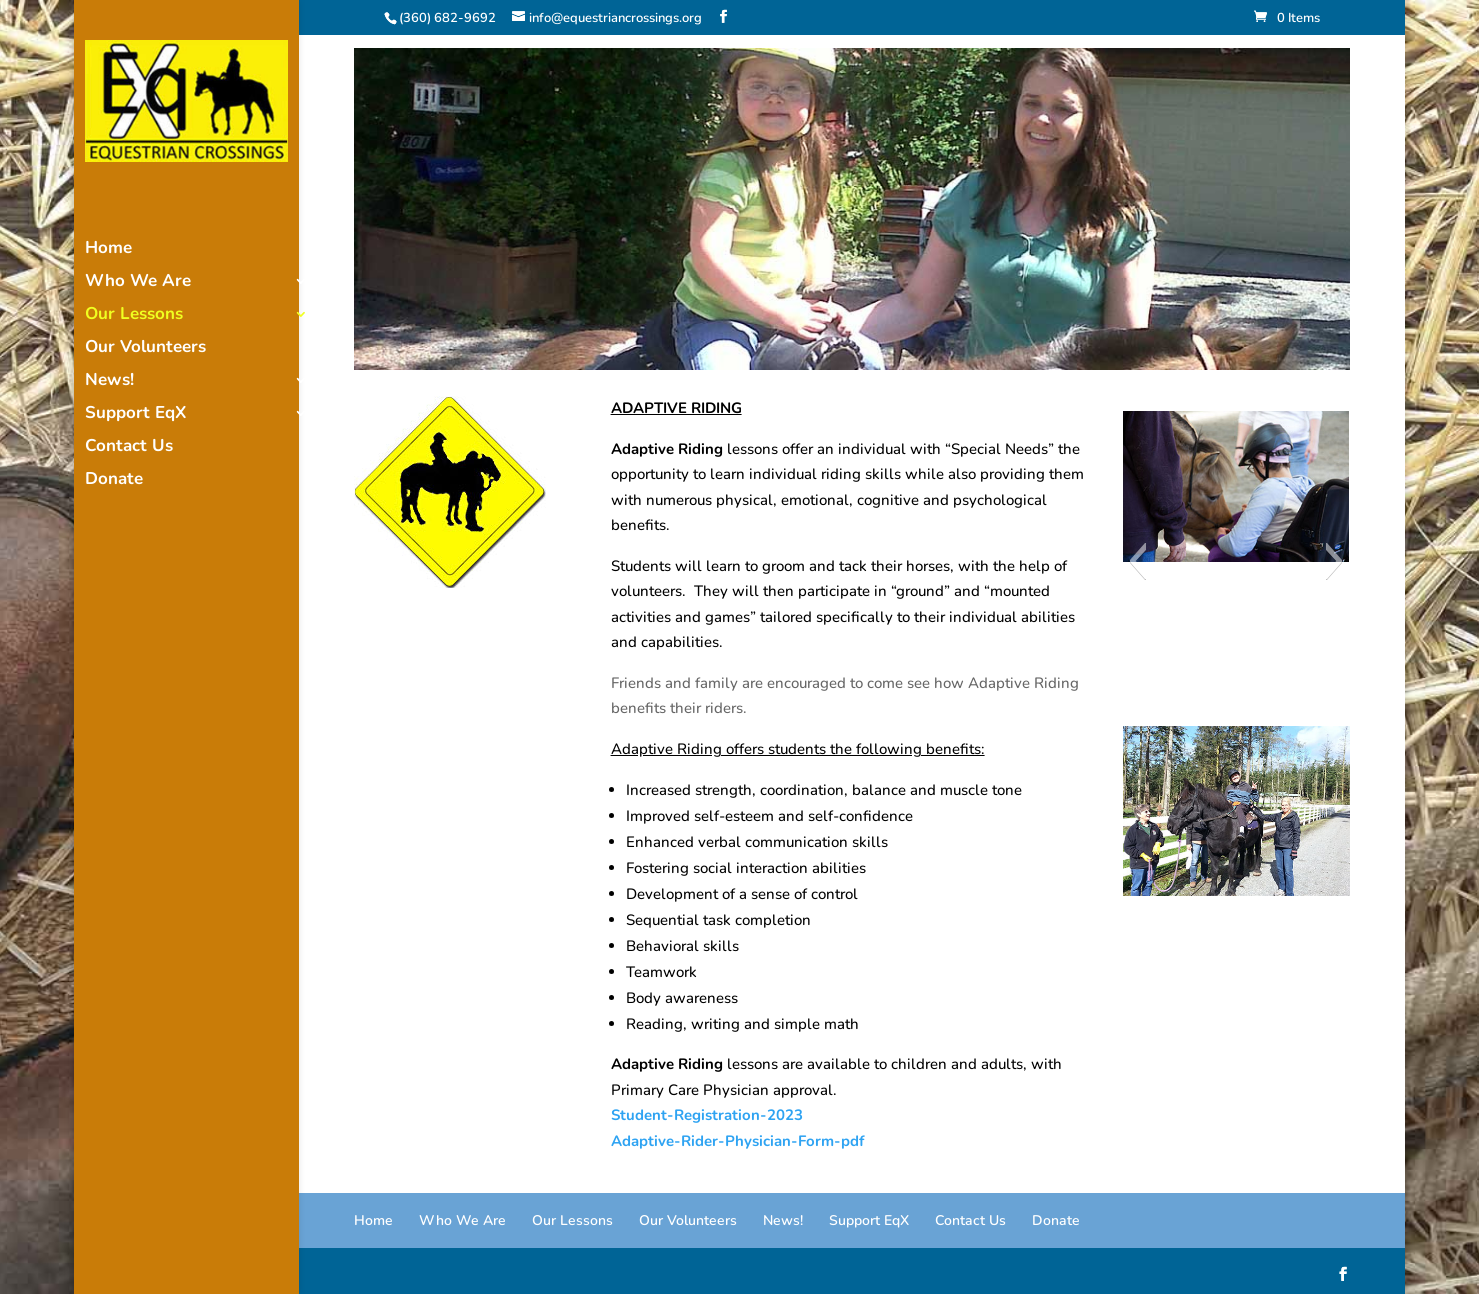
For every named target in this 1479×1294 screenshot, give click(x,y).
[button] (1137, 561)
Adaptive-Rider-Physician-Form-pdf (737, 1141)
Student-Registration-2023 (707, 1115)
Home (108, 250)
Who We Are (138, 283)
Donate (114, 481)
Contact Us (129, 448)
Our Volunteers (145, 349)
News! (109, 382)
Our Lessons (134, 316)
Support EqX (135, 415)
